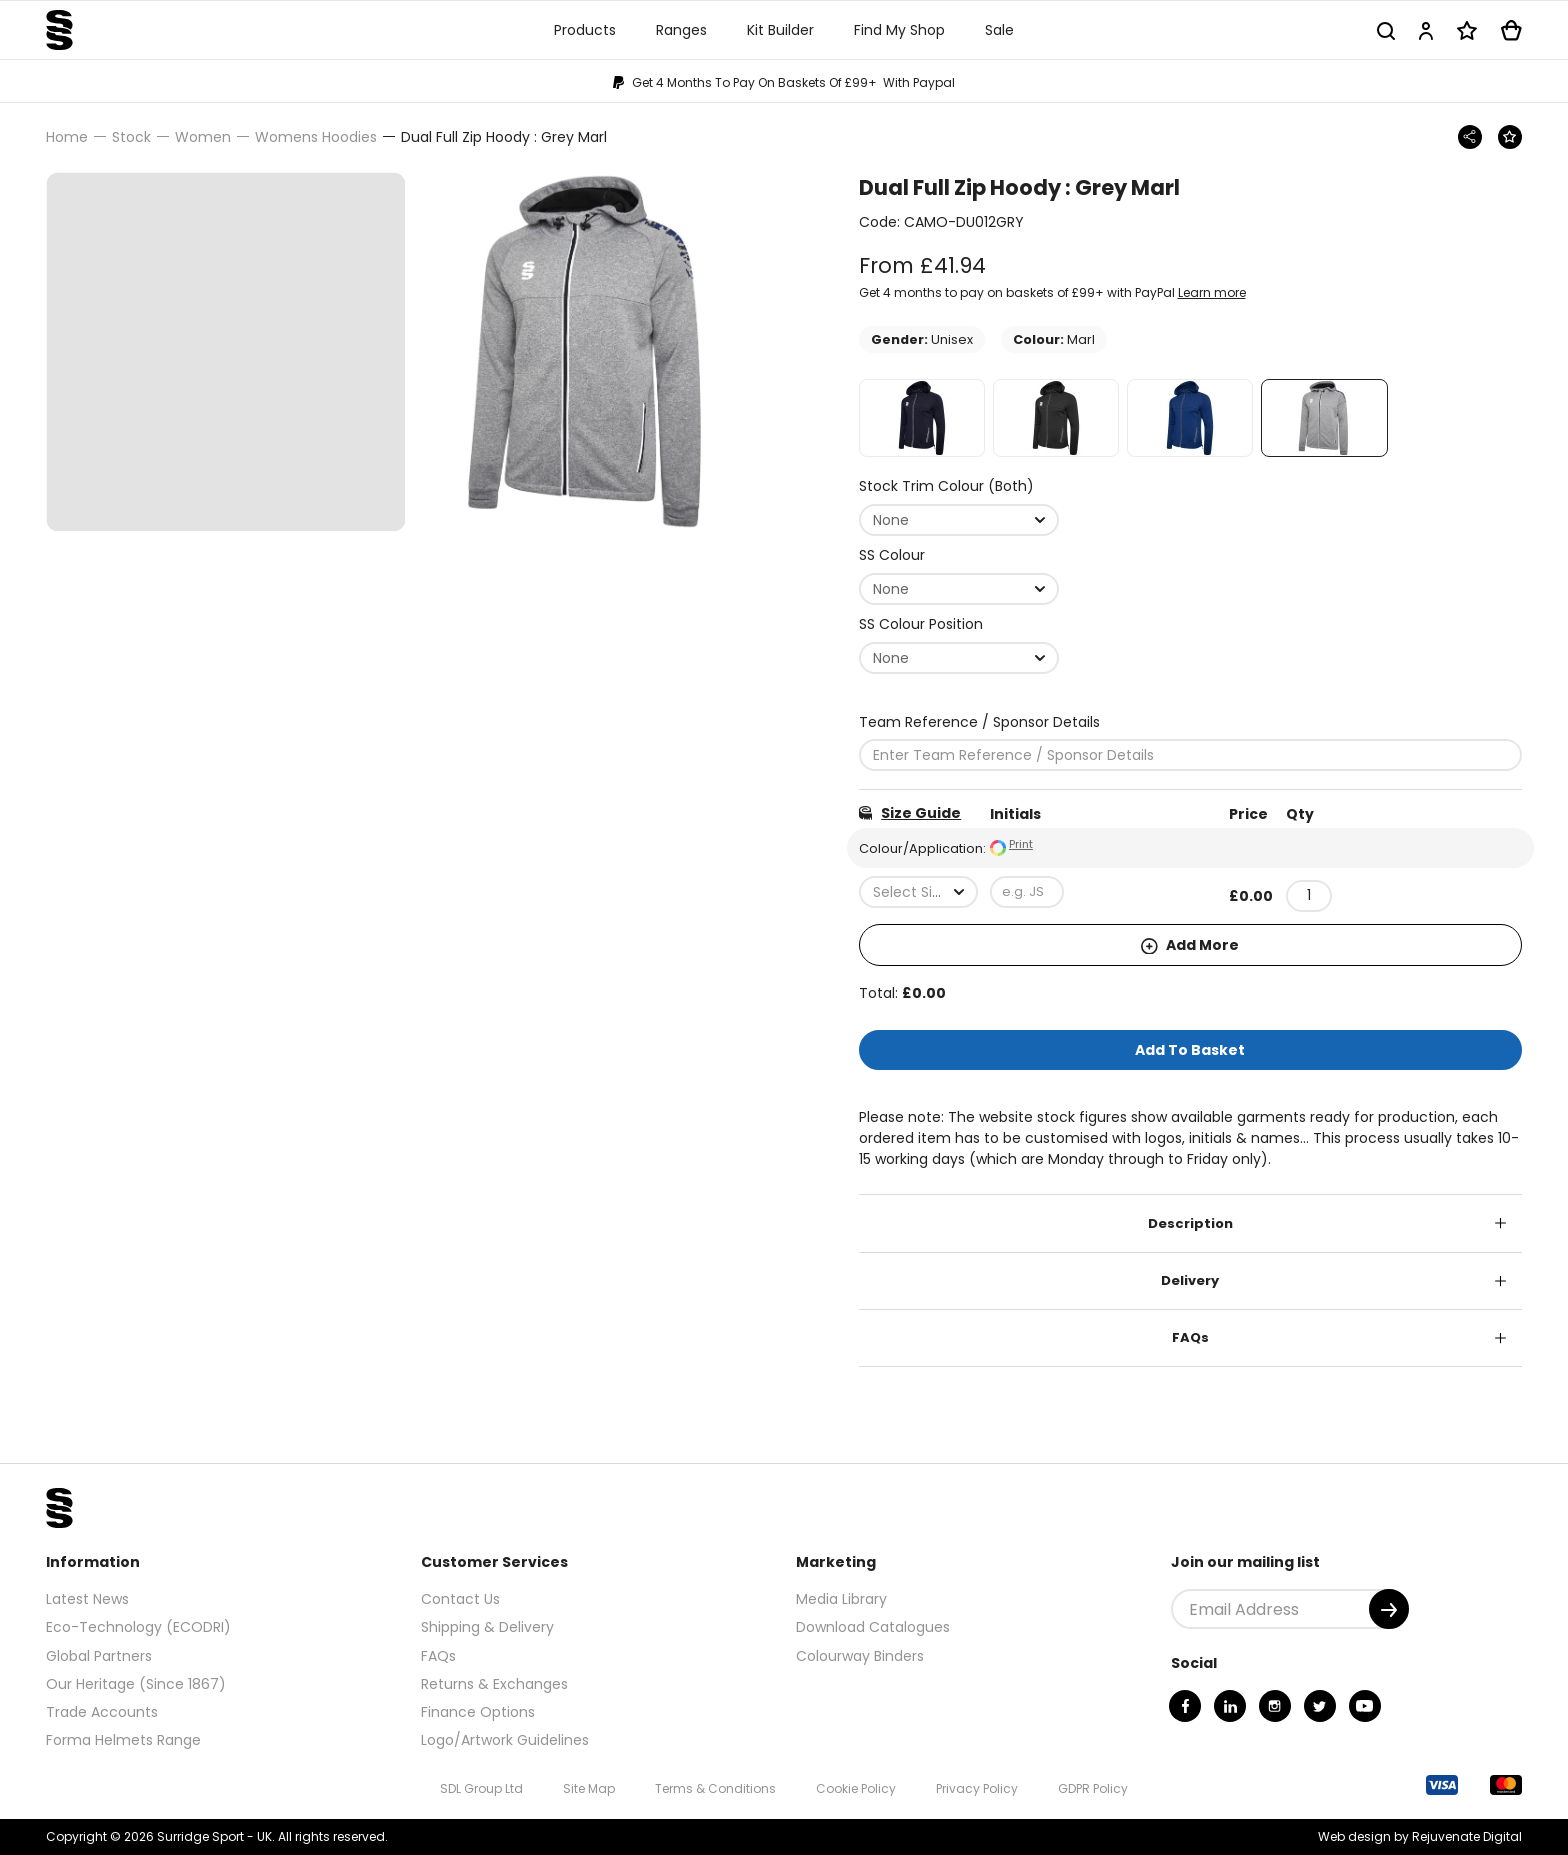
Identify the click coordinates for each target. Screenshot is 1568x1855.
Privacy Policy (977, 1788)
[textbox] (918, 892)
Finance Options (478, 1712)
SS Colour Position (921, 624)
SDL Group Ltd (481, 1788)
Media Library (841, 1599)
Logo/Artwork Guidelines (505, 1740)
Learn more (1212, 292)
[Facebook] (1185, 1706)
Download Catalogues (873, 1627)
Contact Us (460, 1599)
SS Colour (892, 555)
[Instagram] (1275, 1706)
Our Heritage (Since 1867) (136, 1684)
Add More (1190, 945)
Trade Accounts (102, 1712)
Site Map (589, 1788)
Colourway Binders (860, 1656)
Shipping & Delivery (487, 1627)
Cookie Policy (856, 1788)
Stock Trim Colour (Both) (946, 486)
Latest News (87, 1599)
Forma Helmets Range (123, 1740)
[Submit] (1389, 1609)
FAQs (1190, 1337)
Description (1190, 1223)
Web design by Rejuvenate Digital (1420, 1836)
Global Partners (99, 1656)
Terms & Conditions (715, 1788)
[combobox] (959, 520)
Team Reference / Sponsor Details (979, 722)
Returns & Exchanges (494, 1684)
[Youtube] (1365, 1706)
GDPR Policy (1093, 1788)
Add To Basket (1190, 1050)
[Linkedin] (1230, 1706)
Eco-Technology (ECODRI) (138, 1627)
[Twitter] (1320, 1706)
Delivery (1190, 1280)
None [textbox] (891, 520)
